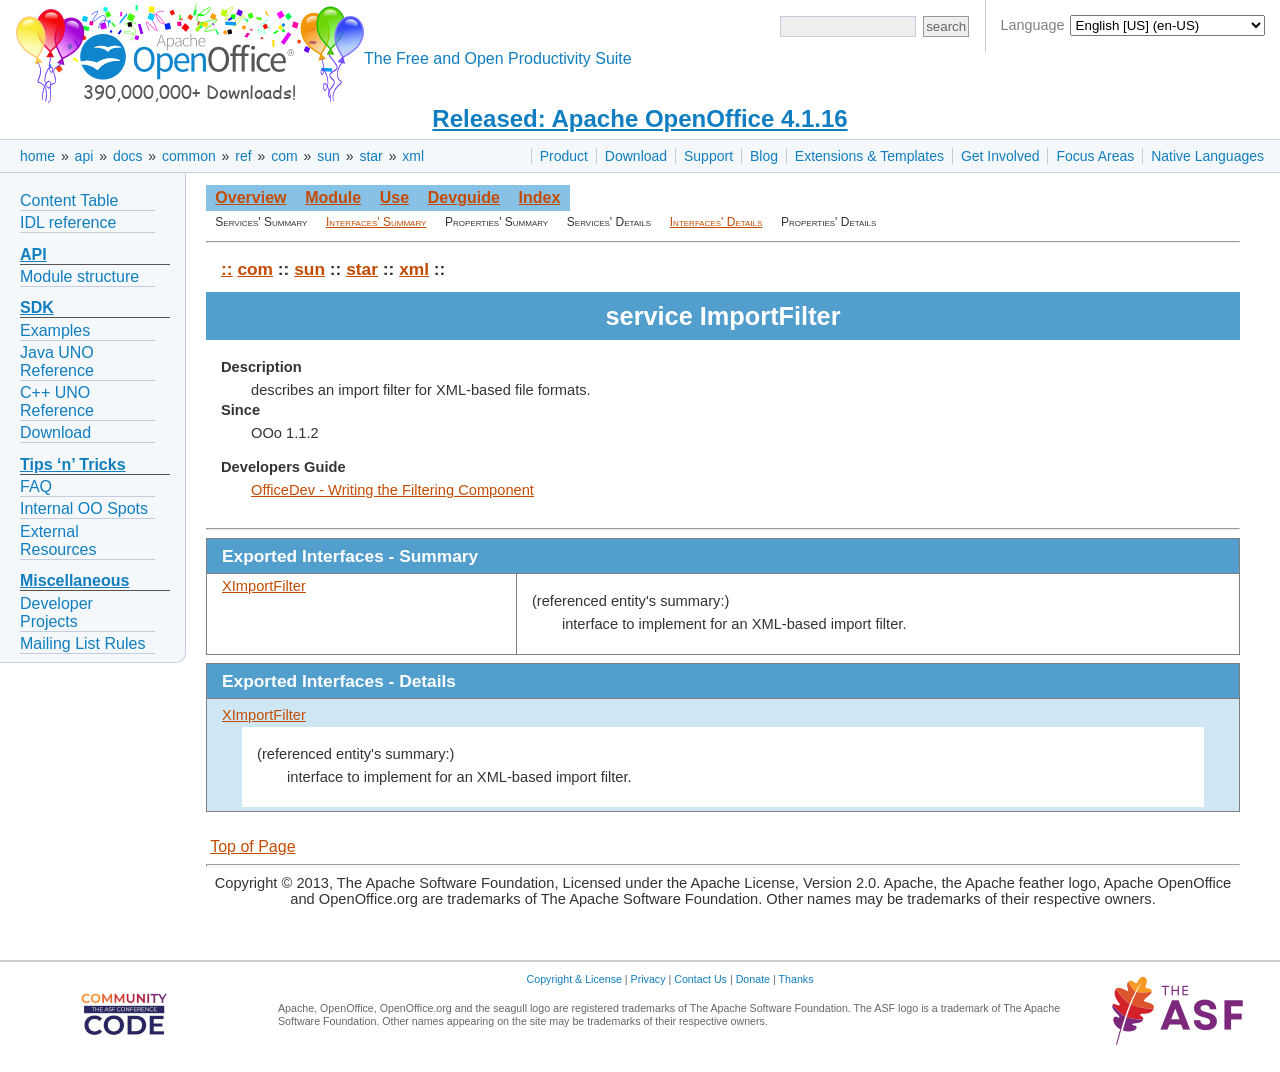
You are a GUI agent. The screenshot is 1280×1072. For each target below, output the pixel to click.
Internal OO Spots (84, 508)
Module (333, 197)
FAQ (36, 486)
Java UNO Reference (57, 361)
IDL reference (68, 222)
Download (636, 156)
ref (243, 156)
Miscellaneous (74, 580)
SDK (37, 307)
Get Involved (1000, 156)
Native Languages (1207, 156)
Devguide (464, 197)
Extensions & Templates (869, 156)
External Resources (58, 540)
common (189, 156)
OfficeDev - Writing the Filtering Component (392, 490)
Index (539, 197)
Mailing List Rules (82, 643)
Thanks (796, 979)
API (33, 254)
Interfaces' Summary (376, 222)
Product (564, 156)
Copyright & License (574, 979)
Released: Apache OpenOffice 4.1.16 (639, 118)
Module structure (79, 276)
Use (394, 197)
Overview (250, 197)
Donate (753, 979)
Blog (764, 156)
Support (708, 156)
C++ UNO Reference (57, 401)
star (370, 156)
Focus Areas (1095, 156)
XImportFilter (264, 586)
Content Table (69, 200)
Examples (55, 330)
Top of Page (252, 846)
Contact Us (700, 979)
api (84, 156)
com (284, 156)
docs (128, 156)
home (37, 156)
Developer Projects (56, 612)
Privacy (648, 979)
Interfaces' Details (716, 222)
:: (227, 269)
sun (328, 156)
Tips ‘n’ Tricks (73, 464)
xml (413, 156)
